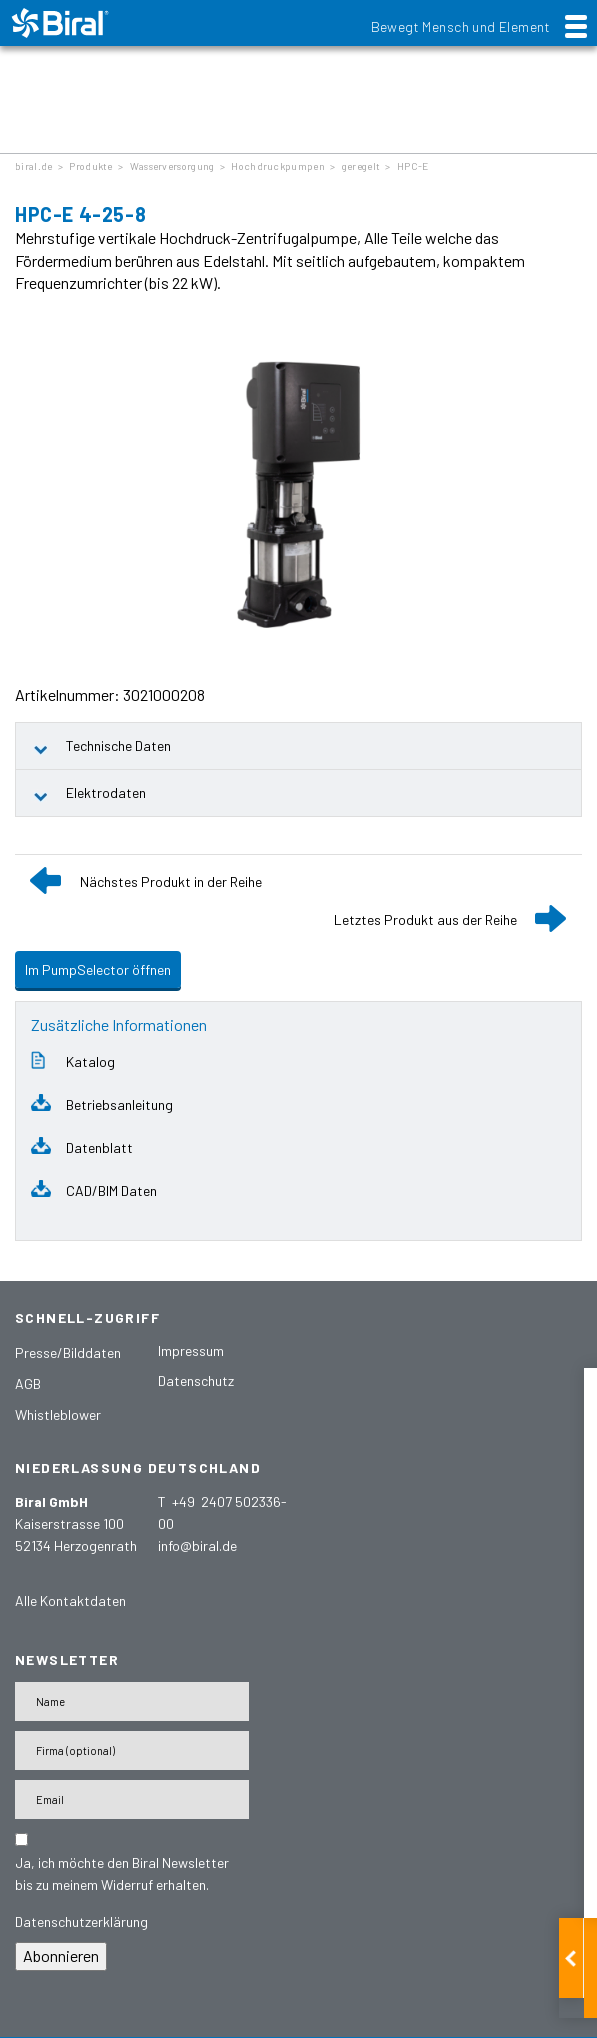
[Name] (132, 1701)
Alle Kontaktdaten (70, 1600)
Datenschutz (196, 1380)
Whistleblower (58, 1414)
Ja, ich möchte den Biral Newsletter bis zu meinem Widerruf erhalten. (122, 1873)
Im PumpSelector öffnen (98, 969)
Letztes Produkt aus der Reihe (425, 919)
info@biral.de (197, 1545)
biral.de (33, 166)
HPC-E (413, 166)
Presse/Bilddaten (68, 1352)
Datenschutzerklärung (81, 1921)
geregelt (361, 166)
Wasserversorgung (172, 166)
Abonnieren (61, 1955)
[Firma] (132, 1750)
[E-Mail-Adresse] (132, 1799)
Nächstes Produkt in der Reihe (171, 881)
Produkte (90, 166)
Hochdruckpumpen (278, 166)
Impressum (191, 1350)
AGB (28, 1383)
